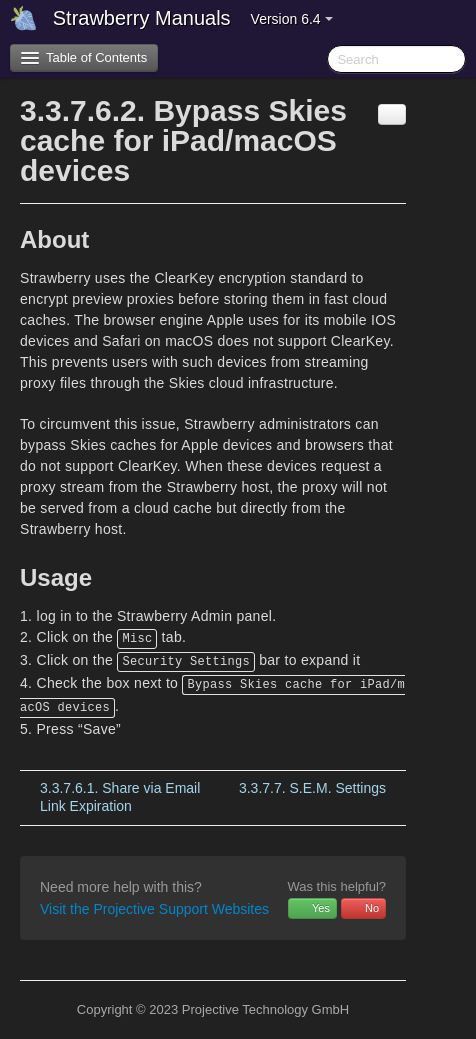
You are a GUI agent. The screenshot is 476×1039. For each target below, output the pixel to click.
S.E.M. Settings (312, 788)
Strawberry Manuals (142, 18)
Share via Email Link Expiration (120, 797)
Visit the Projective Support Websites (154, 909)
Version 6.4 (292, 19)
